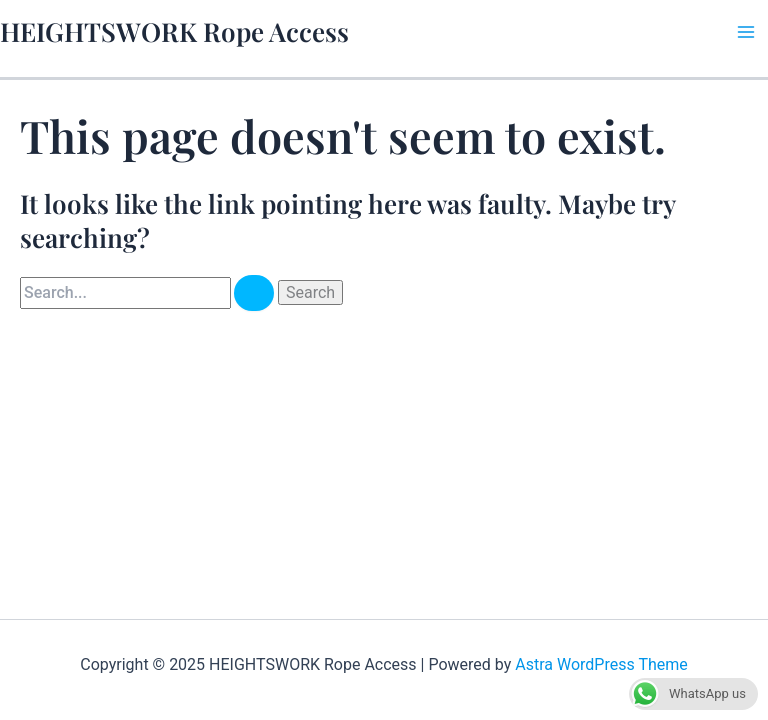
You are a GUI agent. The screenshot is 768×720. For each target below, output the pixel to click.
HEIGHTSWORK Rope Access (174, 31)
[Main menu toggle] (746, 32)
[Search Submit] (254, 293)
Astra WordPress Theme (601, 664)
